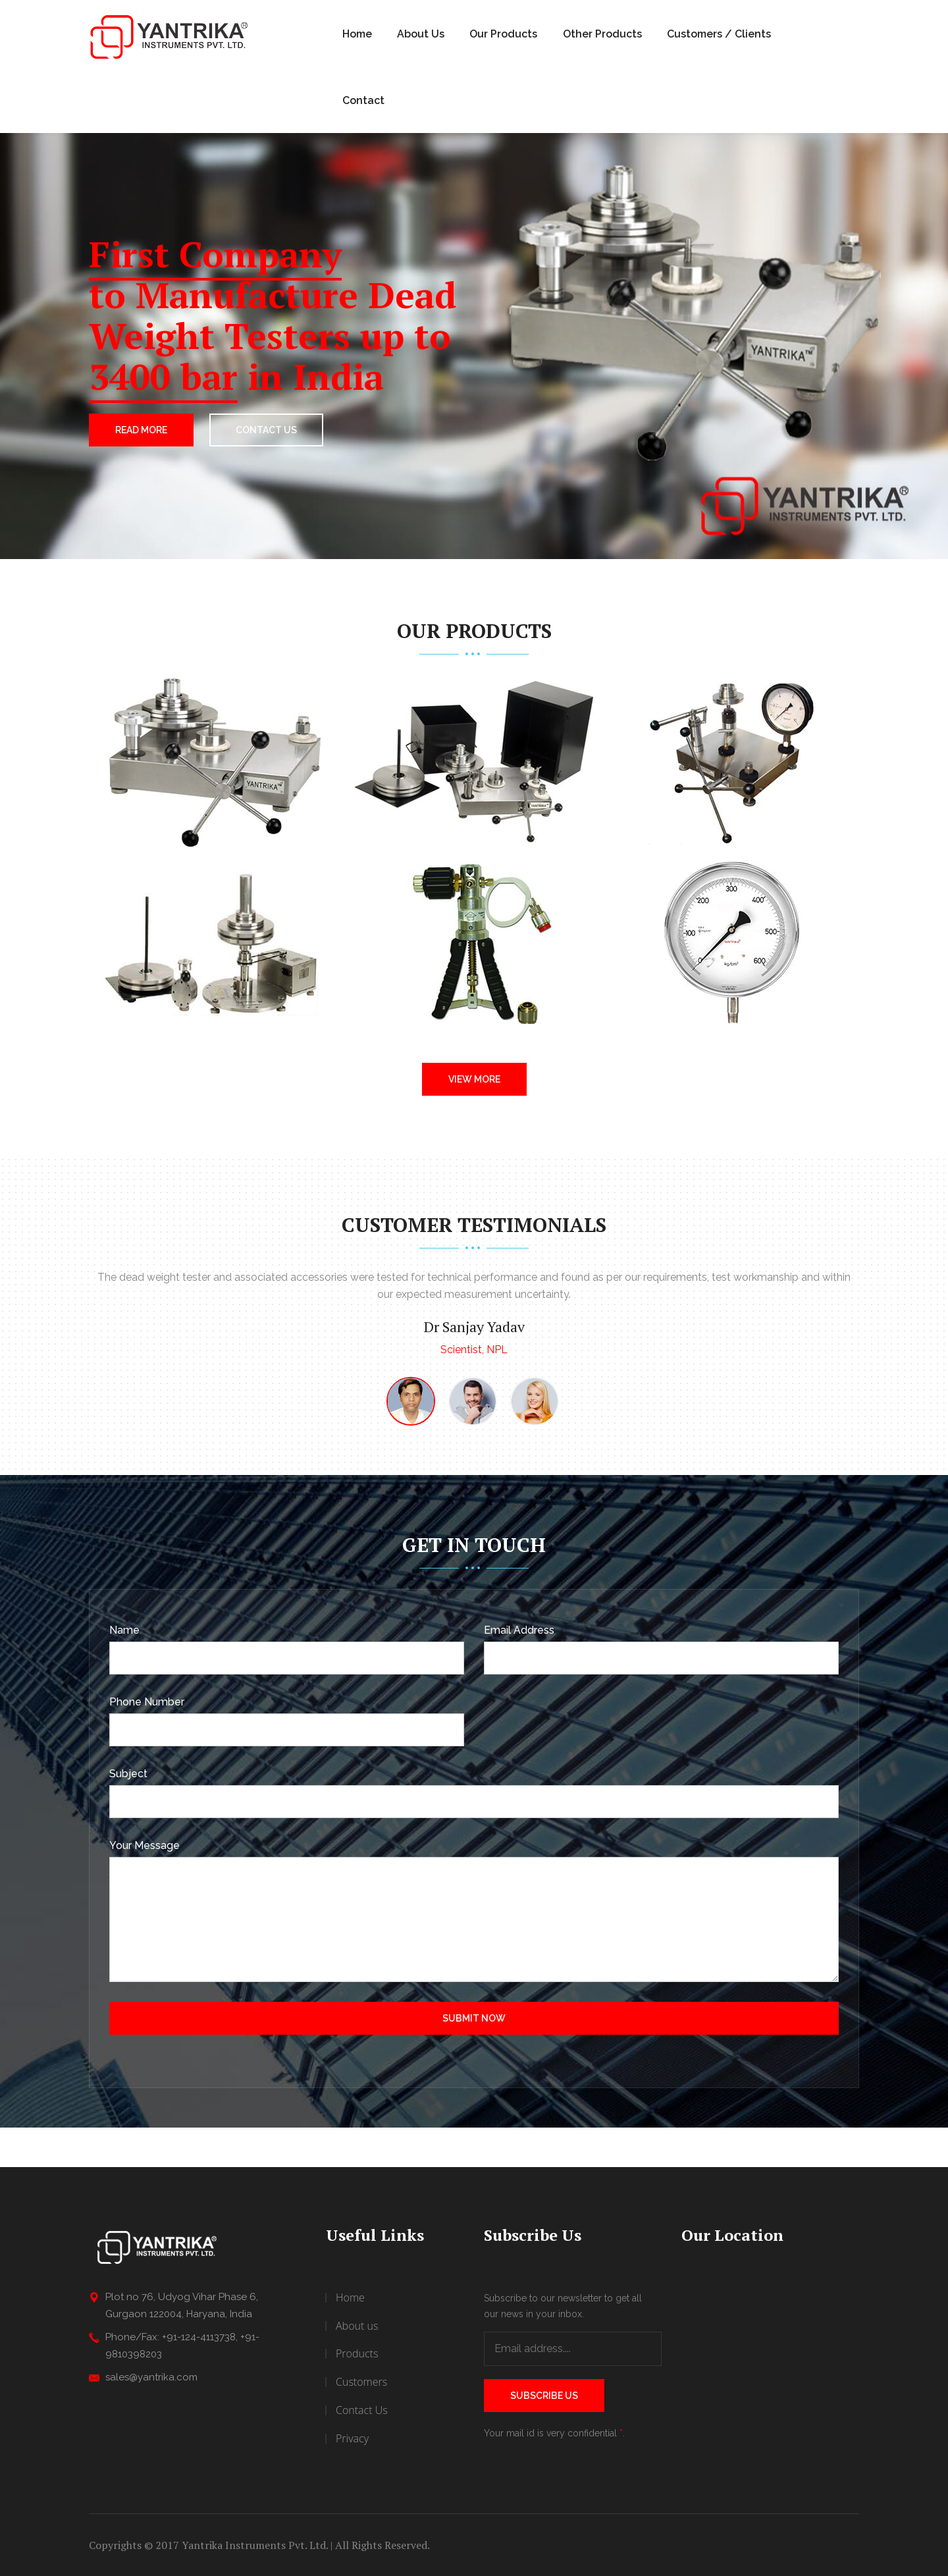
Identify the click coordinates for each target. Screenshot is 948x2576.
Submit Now (474, 2018)
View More (474, 1079)
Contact (363, 100)
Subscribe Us (544, 2395)
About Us (420, 34)
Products (357, 2353)
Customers (361, 2382)
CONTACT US (266, 430)
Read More (141, 430)
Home (357, 34)
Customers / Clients (719, 34)
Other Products (602, 34)
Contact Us (362, 2410)
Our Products (503, 34)
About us (357, 2326)
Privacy (352, 2438)
